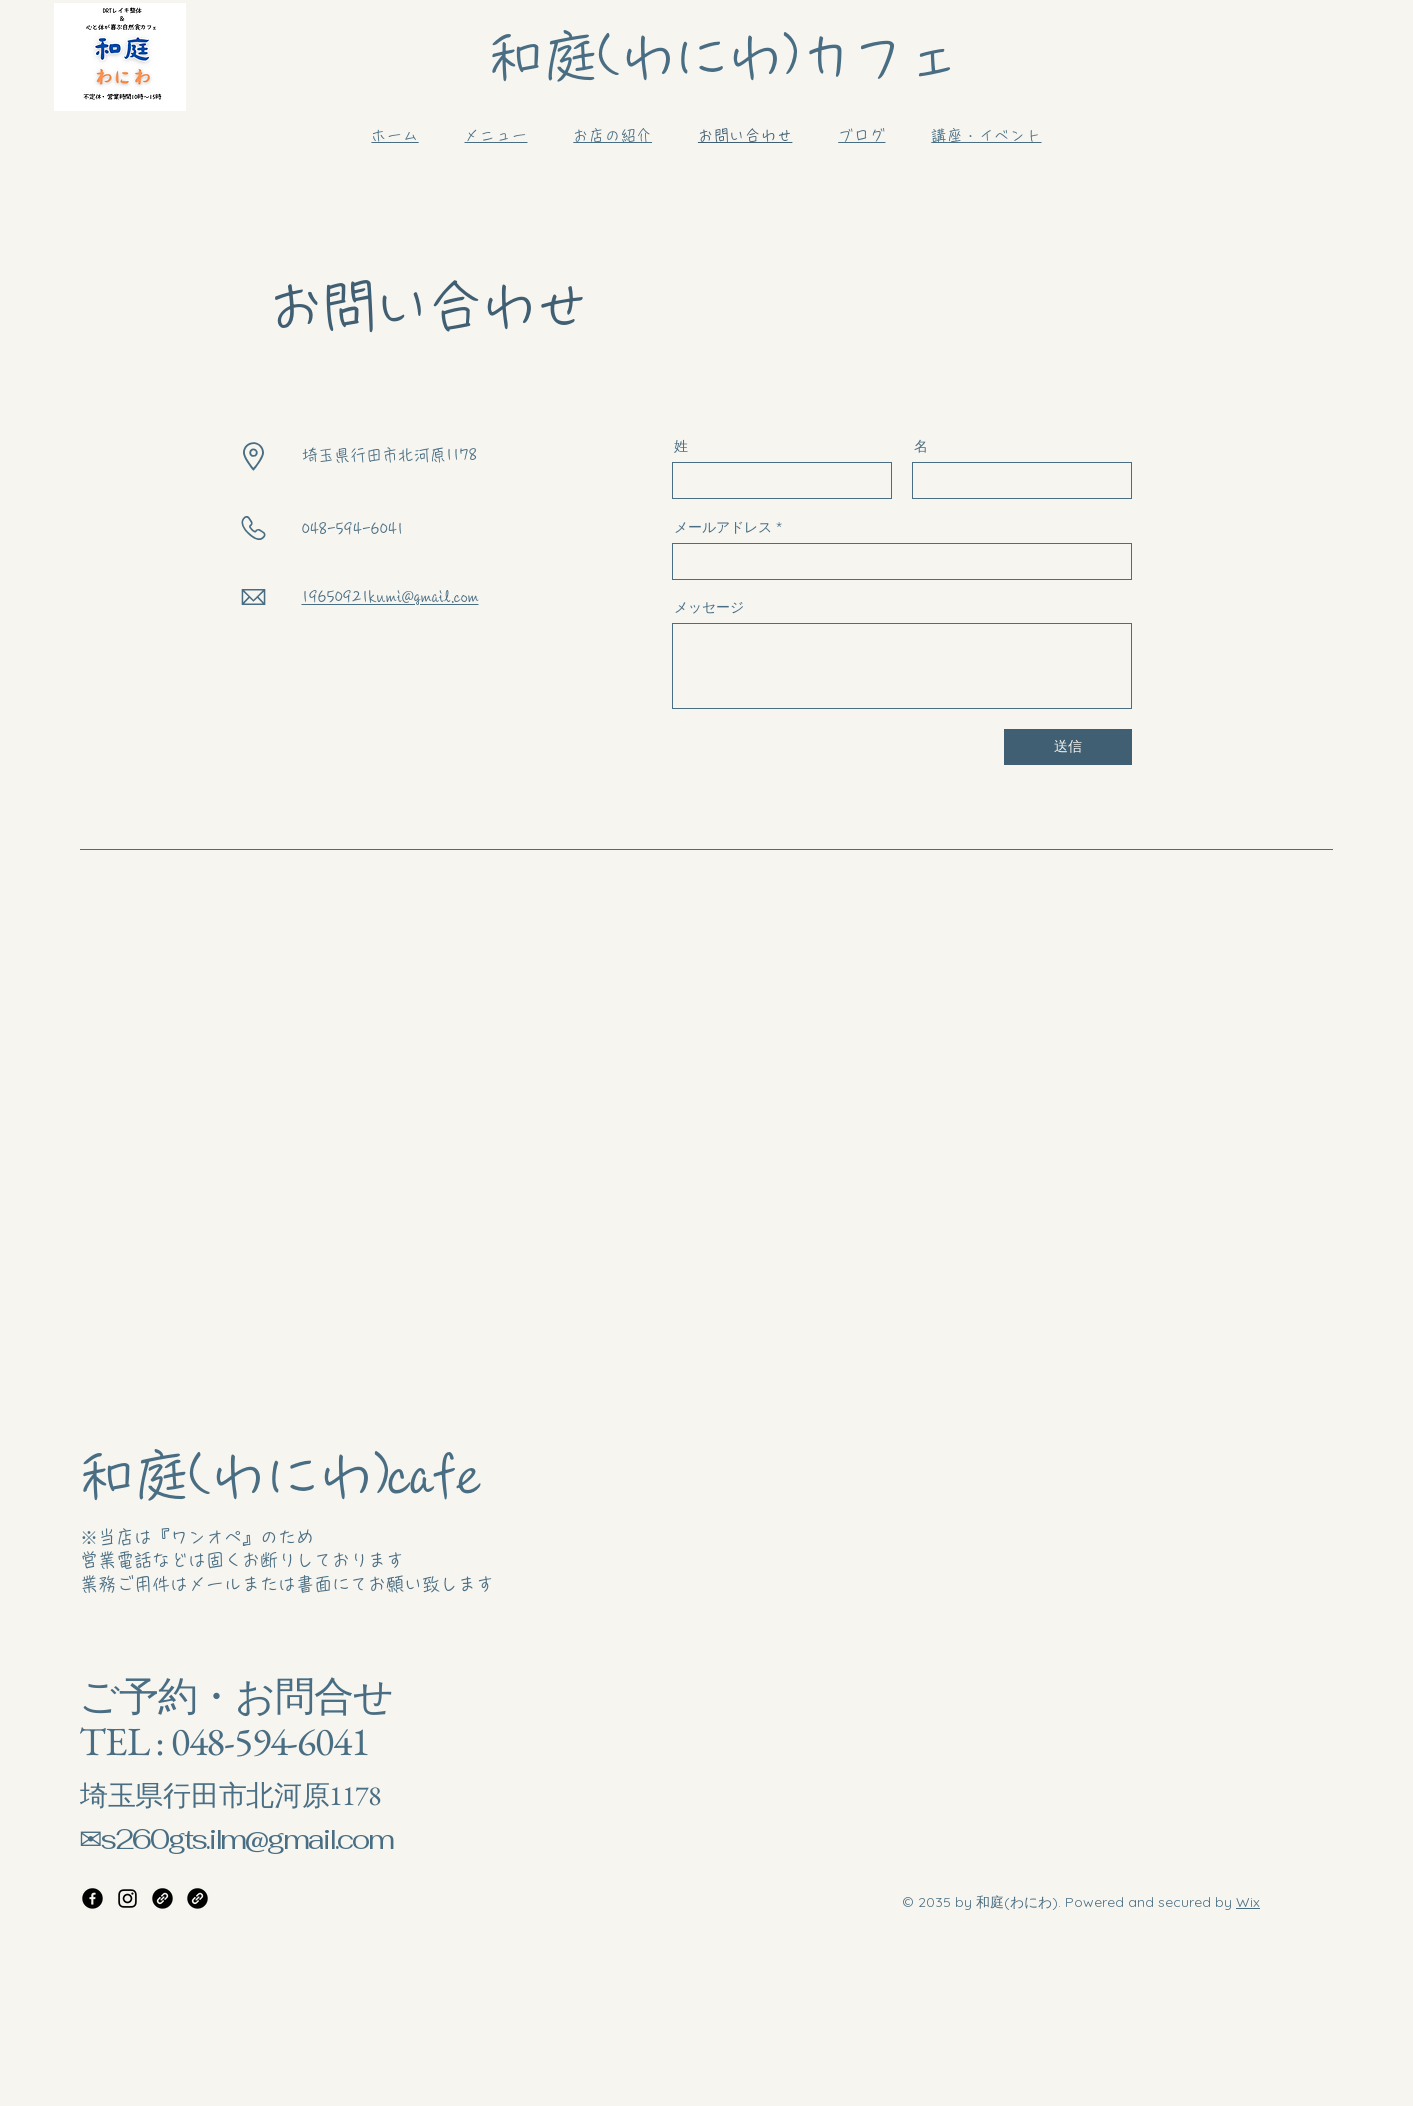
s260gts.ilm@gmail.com (246, 1839)
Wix (1248, 1902)
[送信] (1068, 747)
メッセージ (709, 607)
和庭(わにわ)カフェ (723, 57)
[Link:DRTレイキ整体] (162, 1898)
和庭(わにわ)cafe (279, 1476)
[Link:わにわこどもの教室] (197, 1898)
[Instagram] (127, 1898)
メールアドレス (723, 527)
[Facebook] (92, 1898)
